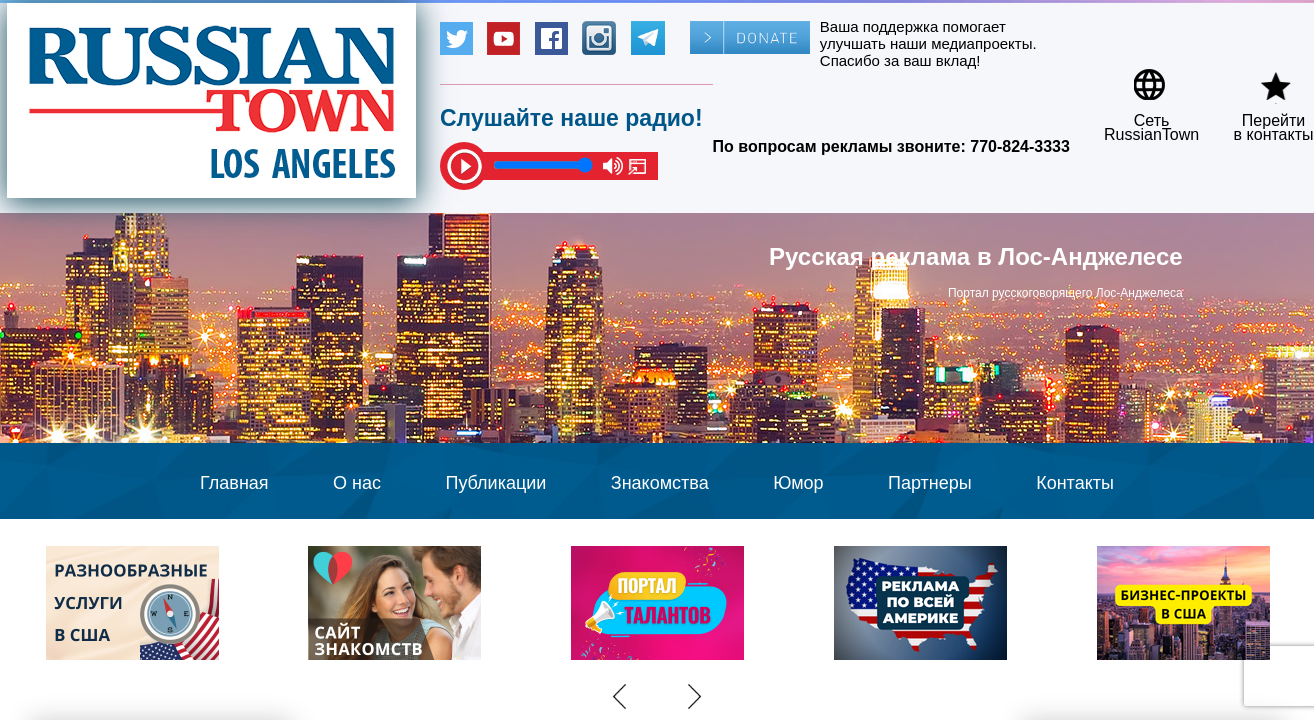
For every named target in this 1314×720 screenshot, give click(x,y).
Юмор (798, 483)
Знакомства (660, 483)
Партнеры (930, 483)
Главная (234, 483)
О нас (357, 483)
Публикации (495, 483)
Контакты (1075, 483)
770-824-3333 (1020, 146)
